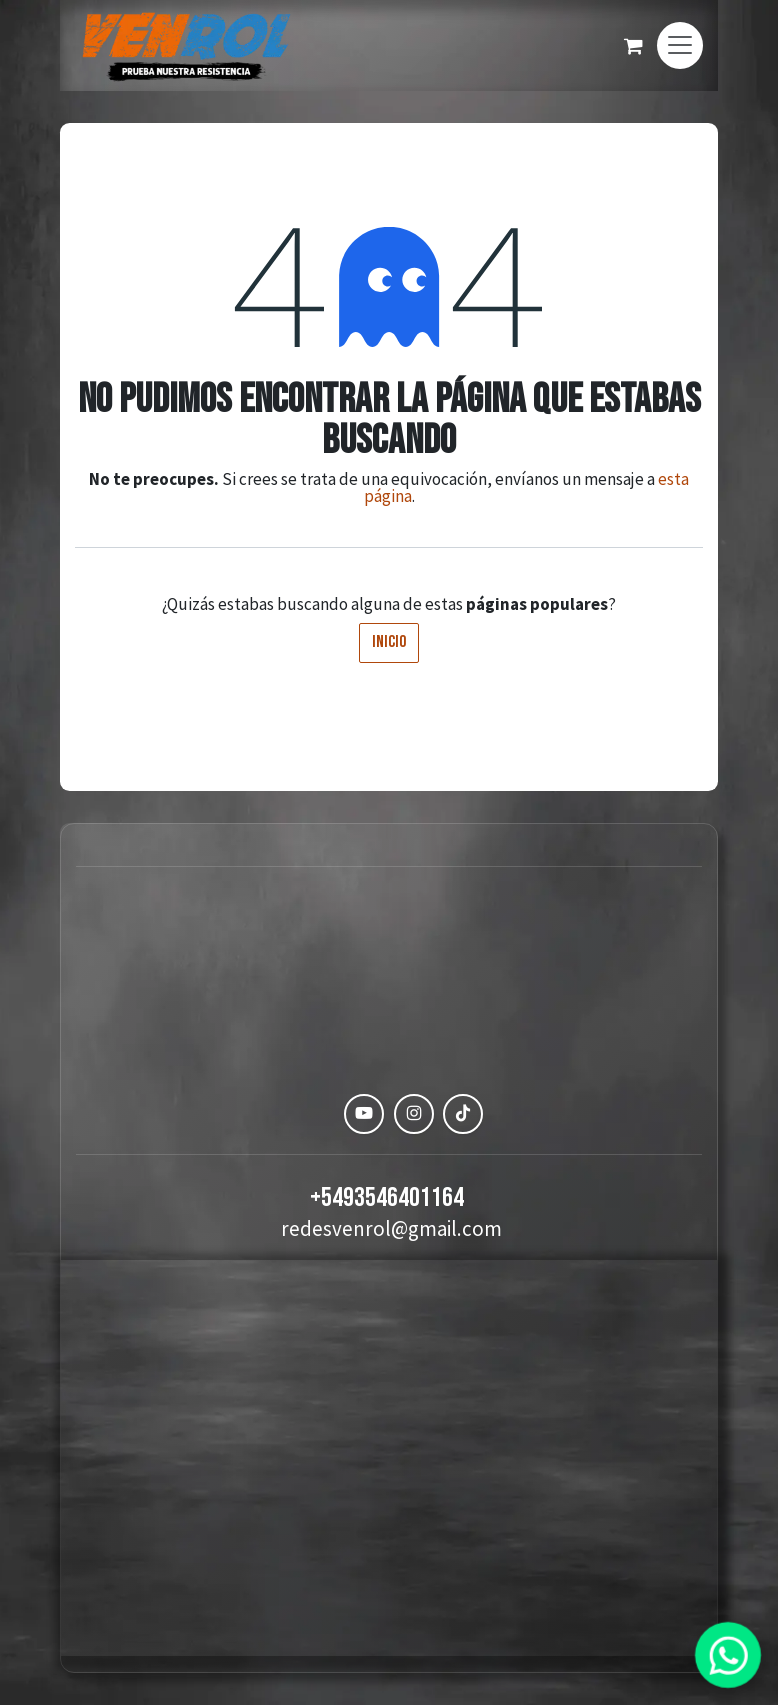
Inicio (389, 642)
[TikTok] (463, 1114)
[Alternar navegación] (680, 45)
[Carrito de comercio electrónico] (633, 46)
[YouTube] (364, 1114)
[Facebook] (315, 1114)
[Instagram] (414, 1114)
